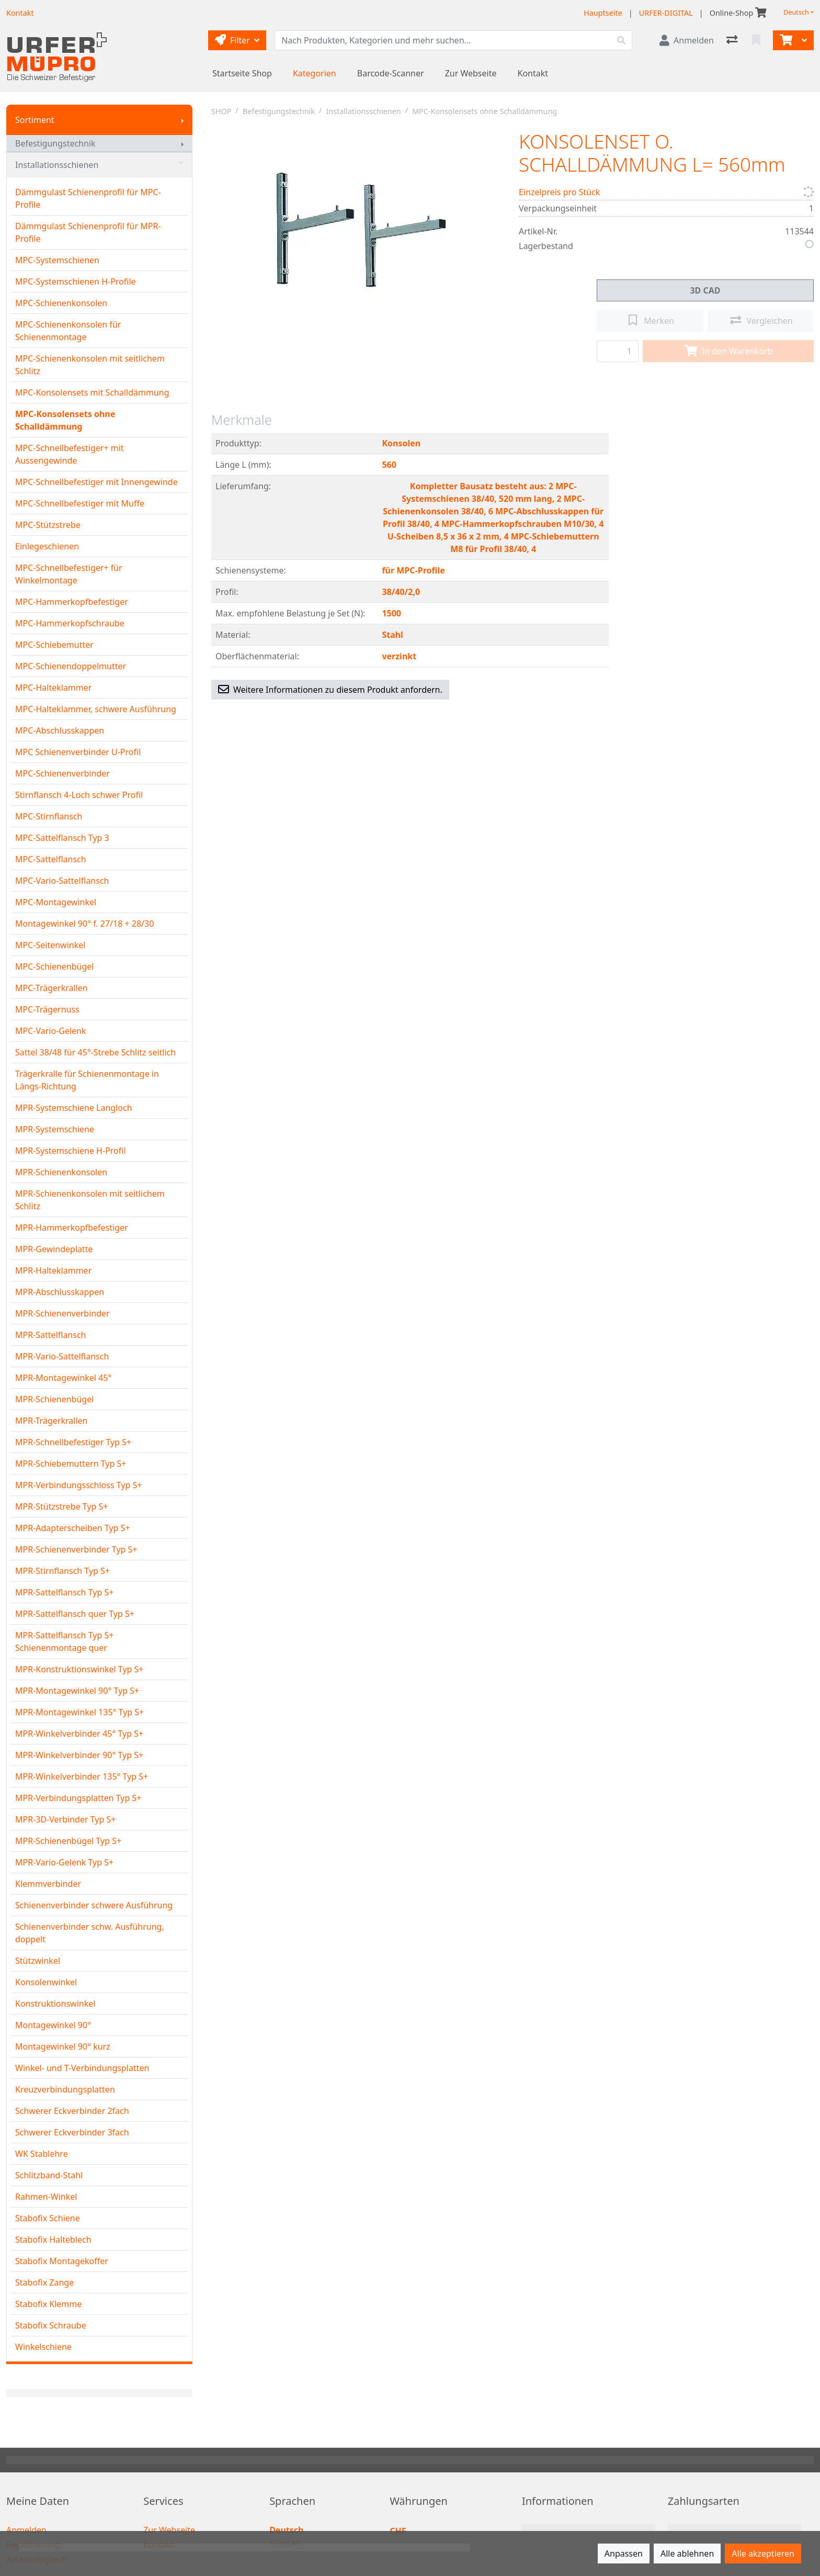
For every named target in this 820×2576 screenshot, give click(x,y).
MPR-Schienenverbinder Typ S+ (76, 1549)
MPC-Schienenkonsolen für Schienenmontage (68, 331)
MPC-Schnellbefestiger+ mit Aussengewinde (69, 454)
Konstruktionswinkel (55, 2003)
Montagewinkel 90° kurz (62, 2046)
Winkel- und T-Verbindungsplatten (82, 2068)
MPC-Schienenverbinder (62, 773)
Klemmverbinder (48, 1883)
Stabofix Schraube (50, 2325)
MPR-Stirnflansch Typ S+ (62, 1571)
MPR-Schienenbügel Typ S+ (68, 1841)
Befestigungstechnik (55, 143)
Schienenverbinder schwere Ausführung (94, 1905)
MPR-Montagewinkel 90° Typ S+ (77, 1690)
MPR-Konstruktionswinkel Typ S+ (79, 1669)
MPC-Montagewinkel (55, 902)
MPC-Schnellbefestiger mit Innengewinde (96, 482)
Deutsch (796, 12)
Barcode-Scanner (390, 73)
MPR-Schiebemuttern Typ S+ (70, 1463)
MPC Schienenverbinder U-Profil (78, 752)
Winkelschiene (43, 2347)
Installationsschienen (99, 165)
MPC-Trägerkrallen (51, 988)
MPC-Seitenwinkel (50, 945)
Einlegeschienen (47, 546)
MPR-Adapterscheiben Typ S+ (72, 1528)
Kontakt (533, 73)
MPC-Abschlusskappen (59, 730)
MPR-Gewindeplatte (54, 1249)
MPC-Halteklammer (53, 687)
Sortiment (34, 120)
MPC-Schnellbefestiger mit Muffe (79, 503)
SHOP (221, 111)
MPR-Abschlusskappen (59, 1292)
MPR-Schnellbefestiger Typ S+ (73, 1442)
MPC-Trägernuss (47, 1009)
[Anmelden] (686, 40)
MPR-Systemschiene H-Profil (70, 1150)
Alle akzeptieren (763, 2553)
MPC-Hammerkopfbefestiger (71, 602)
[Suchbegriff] (443, 40)
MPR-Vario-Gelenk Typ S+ (64, 1862)
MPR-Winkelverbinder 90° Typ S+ (79, 1755)
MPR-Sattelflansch (50, 1335)
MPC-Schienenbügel (54, 966)
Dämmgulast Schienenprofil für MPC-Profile (88, 198)
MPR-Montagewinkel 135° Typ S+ (79, 1712)
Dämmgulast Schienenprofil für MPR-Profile (88, 232)
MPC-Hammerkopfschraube (69, 623)
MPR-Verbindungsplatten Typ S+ (78, 1798)
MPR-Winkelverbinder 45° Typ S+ (79, 1733)
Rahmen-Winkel (46, 2196)
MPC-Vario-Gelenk (50, 1031)
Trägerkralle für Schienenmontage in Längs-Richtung (87, 1080)
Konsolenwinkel (46, 1982)
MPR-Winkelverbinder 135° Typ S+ (81, 1776)
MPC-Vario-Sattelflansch (62, 880)
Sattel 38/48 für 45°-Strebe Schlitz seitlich (95, 1052)
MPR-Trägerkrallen (51, 1420)
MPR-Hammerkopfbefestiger (71, 1227)
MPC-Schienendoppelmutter (70, 666)
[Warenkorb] (785, 40)
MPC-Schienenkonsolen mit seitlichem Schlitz (90, 365)
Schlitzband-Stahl (49, 2175)
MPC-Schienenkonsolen (61, 303)
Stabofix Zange (44, 2282)
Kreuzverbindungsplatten (65, 2089)
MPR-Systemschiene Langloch (73, 1107)
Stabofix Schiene (47, 2218)
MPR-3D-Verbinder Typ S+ (65, 1819)
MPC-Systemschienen (57, 260)
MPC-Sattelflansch (50, 859)
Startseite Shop (242, 73)
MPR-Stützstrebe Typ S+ (61, 1506)
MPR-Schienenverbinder (62, 1313)
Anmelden (26, 2530)
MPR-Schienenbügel (54, 1399)
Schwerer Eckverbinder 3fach (72, 2132)
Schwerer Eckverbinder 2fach (72, 2111)
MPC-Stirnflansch (48, 816)
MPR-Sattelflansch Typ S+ (64, 1592)
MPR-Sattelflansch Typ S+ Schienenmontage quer (64, 1641)
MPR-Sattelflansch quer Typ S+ (74, 1613)
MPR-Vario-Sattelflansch (62, 1356)
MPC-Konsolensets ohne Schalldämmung (65, 420)
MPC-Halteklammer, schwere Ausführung (95, 709)
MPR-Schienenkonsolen (61, 1172)
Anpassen (624, 2553)
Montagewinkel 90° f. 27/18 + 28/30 (84, 923)
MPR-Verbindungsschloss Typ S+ (78, 1485)
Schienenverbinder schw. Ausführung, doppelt (89, 1933)
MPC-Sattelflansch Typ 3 (62, 837)
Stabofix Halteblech (53, 2239)
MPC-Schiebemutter (54, 644)
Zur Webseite (471, 73)
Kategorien (314, 73)
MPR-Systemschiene (54, 1129)
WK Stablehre (41, 2153)
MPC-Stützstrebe (48, 525)
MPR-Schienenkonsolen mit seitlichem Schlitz (90, 1200)
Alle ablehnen (687, 2553)
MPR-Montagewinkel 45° (63, 1377)
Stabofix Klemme (48, 2304)
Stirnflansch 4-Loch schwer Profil (79, 795)
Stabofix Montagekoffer (61, 2261)
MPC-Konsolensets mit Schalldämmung (92, 392)
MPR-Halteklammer (53, 1270)
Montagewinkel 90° (53, 2025)
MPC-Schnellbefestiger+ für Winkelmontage (68, 574)
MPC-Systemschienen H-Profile (75, 281)
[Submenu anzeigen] (182, 119)
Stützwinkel (37, 1960)
